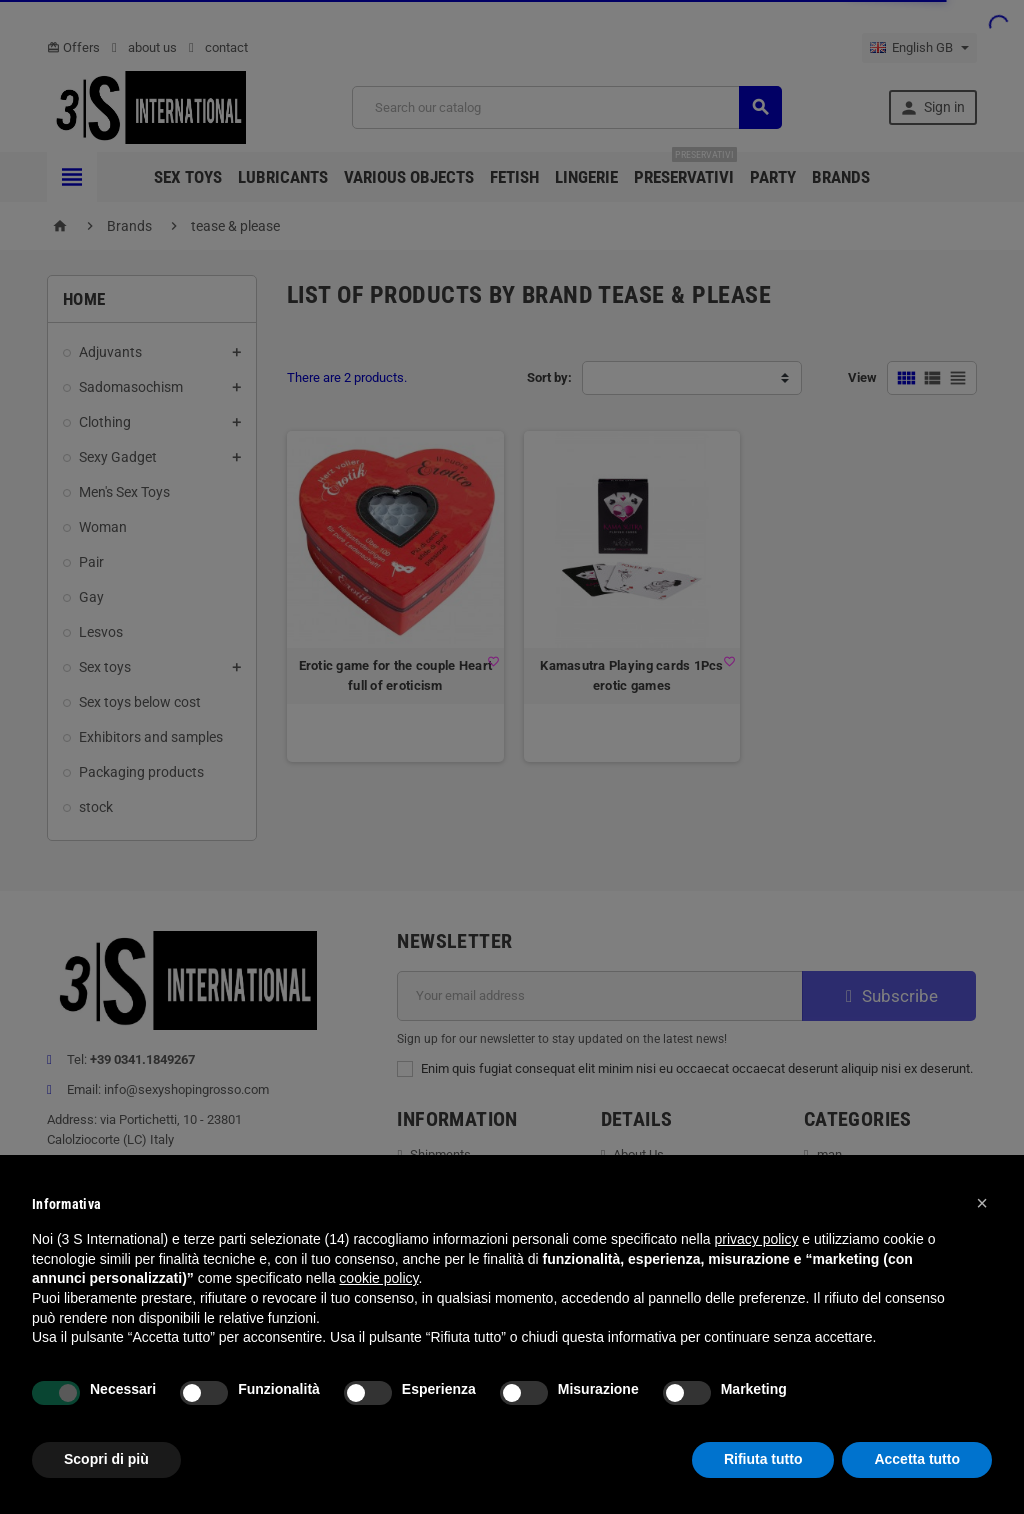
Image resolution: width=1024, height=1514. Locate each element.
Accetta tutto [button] (917, 1459)
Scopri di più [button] (106, 1459)
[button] (982, 1203)
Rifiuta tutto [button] (763, 1459)
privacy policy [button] (756, 1239)
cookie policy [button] (378, 1278)
